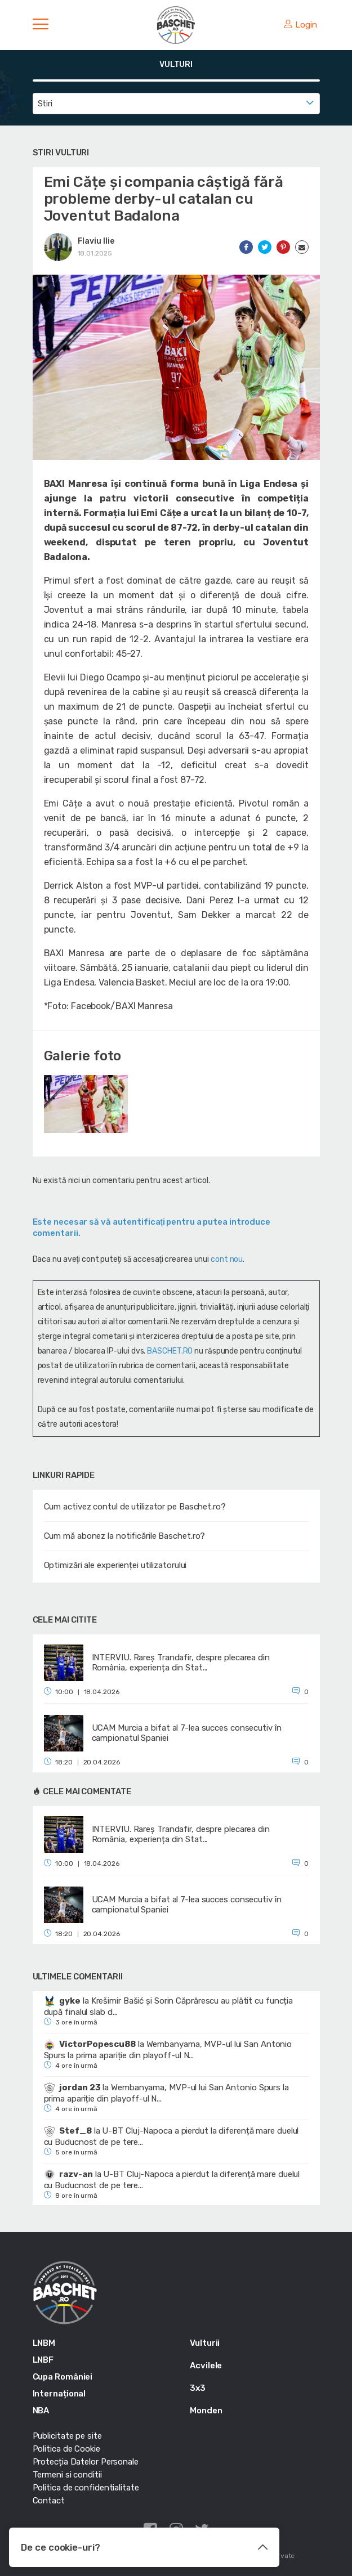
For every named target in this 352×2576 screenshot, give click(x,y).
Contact (49, 2501)
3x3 (198, 2388)
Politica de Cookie (66, 2449)
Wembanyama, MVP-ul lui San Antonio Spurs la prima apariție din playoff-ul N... (168, 2049)
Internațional (59, 2394)
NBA (41, 2410)
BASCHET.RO (170, 1351)
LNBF (43, 2360)
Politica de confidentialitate (86, 2488)
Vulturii (205, 2343)
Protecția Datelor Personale (86, 2462)
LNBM (44, 2343)
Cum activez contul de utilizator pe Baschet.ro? (135, 1507)
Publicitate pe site (67, 2436)
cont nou (227, 1259)
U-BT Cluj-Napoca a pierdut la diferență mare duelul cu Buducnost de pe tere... (171, 2136)
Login (300, 25)
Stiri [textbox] (45, 103)
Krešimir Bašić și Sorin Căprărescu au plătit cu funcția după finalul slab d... (168, 2006)
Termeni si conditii (67, 2475)
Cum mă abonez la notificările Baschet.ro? (125, 1536)
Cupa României (63, 2377)
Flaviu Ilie (96, 241)
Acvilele (206, 2365)
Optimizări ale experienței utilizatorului (115, 1565)
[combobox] (176, 103)
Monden (206, 2410)
